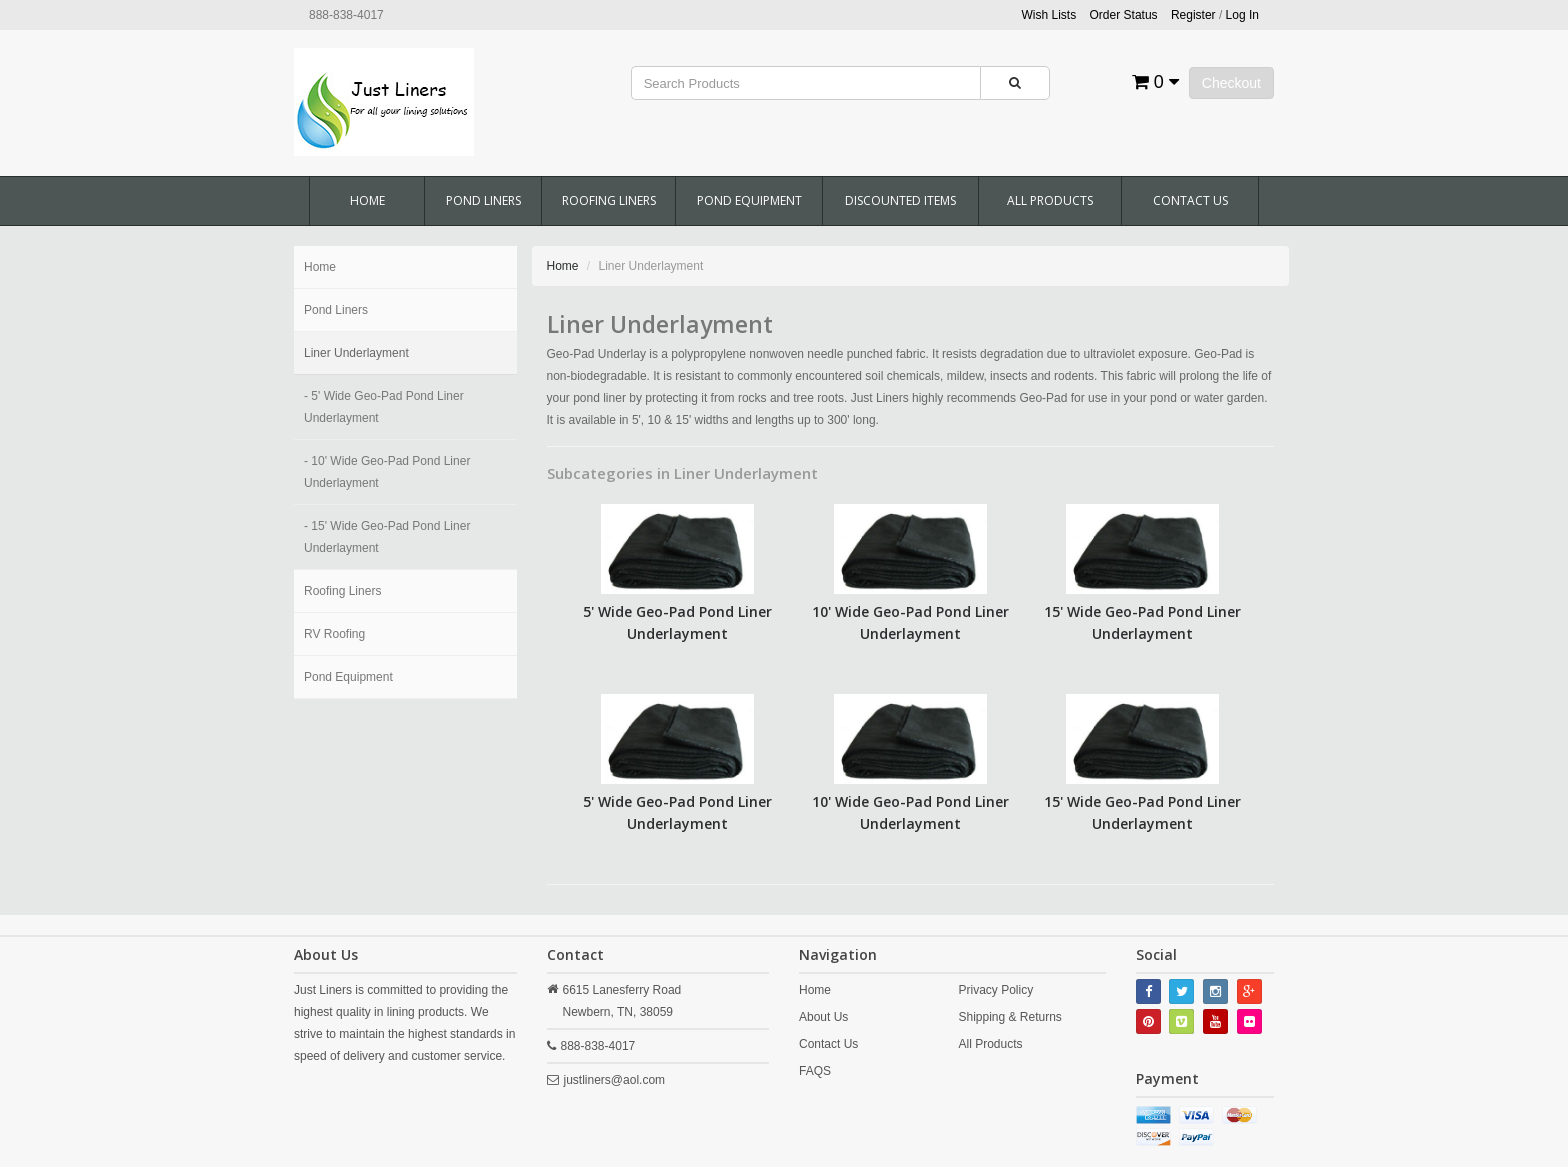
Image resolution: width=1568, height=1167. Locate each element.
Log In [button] (1242, 15)
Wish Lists (1049, 15)
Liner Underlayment (356, 353)
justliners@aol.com (615, 1080)
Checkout (1231, 83)
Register (1193, 15)
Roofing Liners (609, 200)
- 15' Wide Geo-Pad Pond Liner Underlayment (387, 537)
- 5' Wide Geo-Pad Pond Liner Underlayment (384, 407)
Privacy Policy (995, 990)
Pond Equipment (749, 200)
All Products (1050, 200)
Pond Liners (483, 200)
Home (367, 200)
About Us (823, 1017)
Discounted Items (900, 200)
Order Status (1124, 15)
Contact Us (1190, 200)
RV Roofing (334, 634)
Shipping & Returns (1009, 1017)
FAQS (815, 1071)
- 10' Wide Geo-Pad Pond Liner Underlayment (387, 472)
